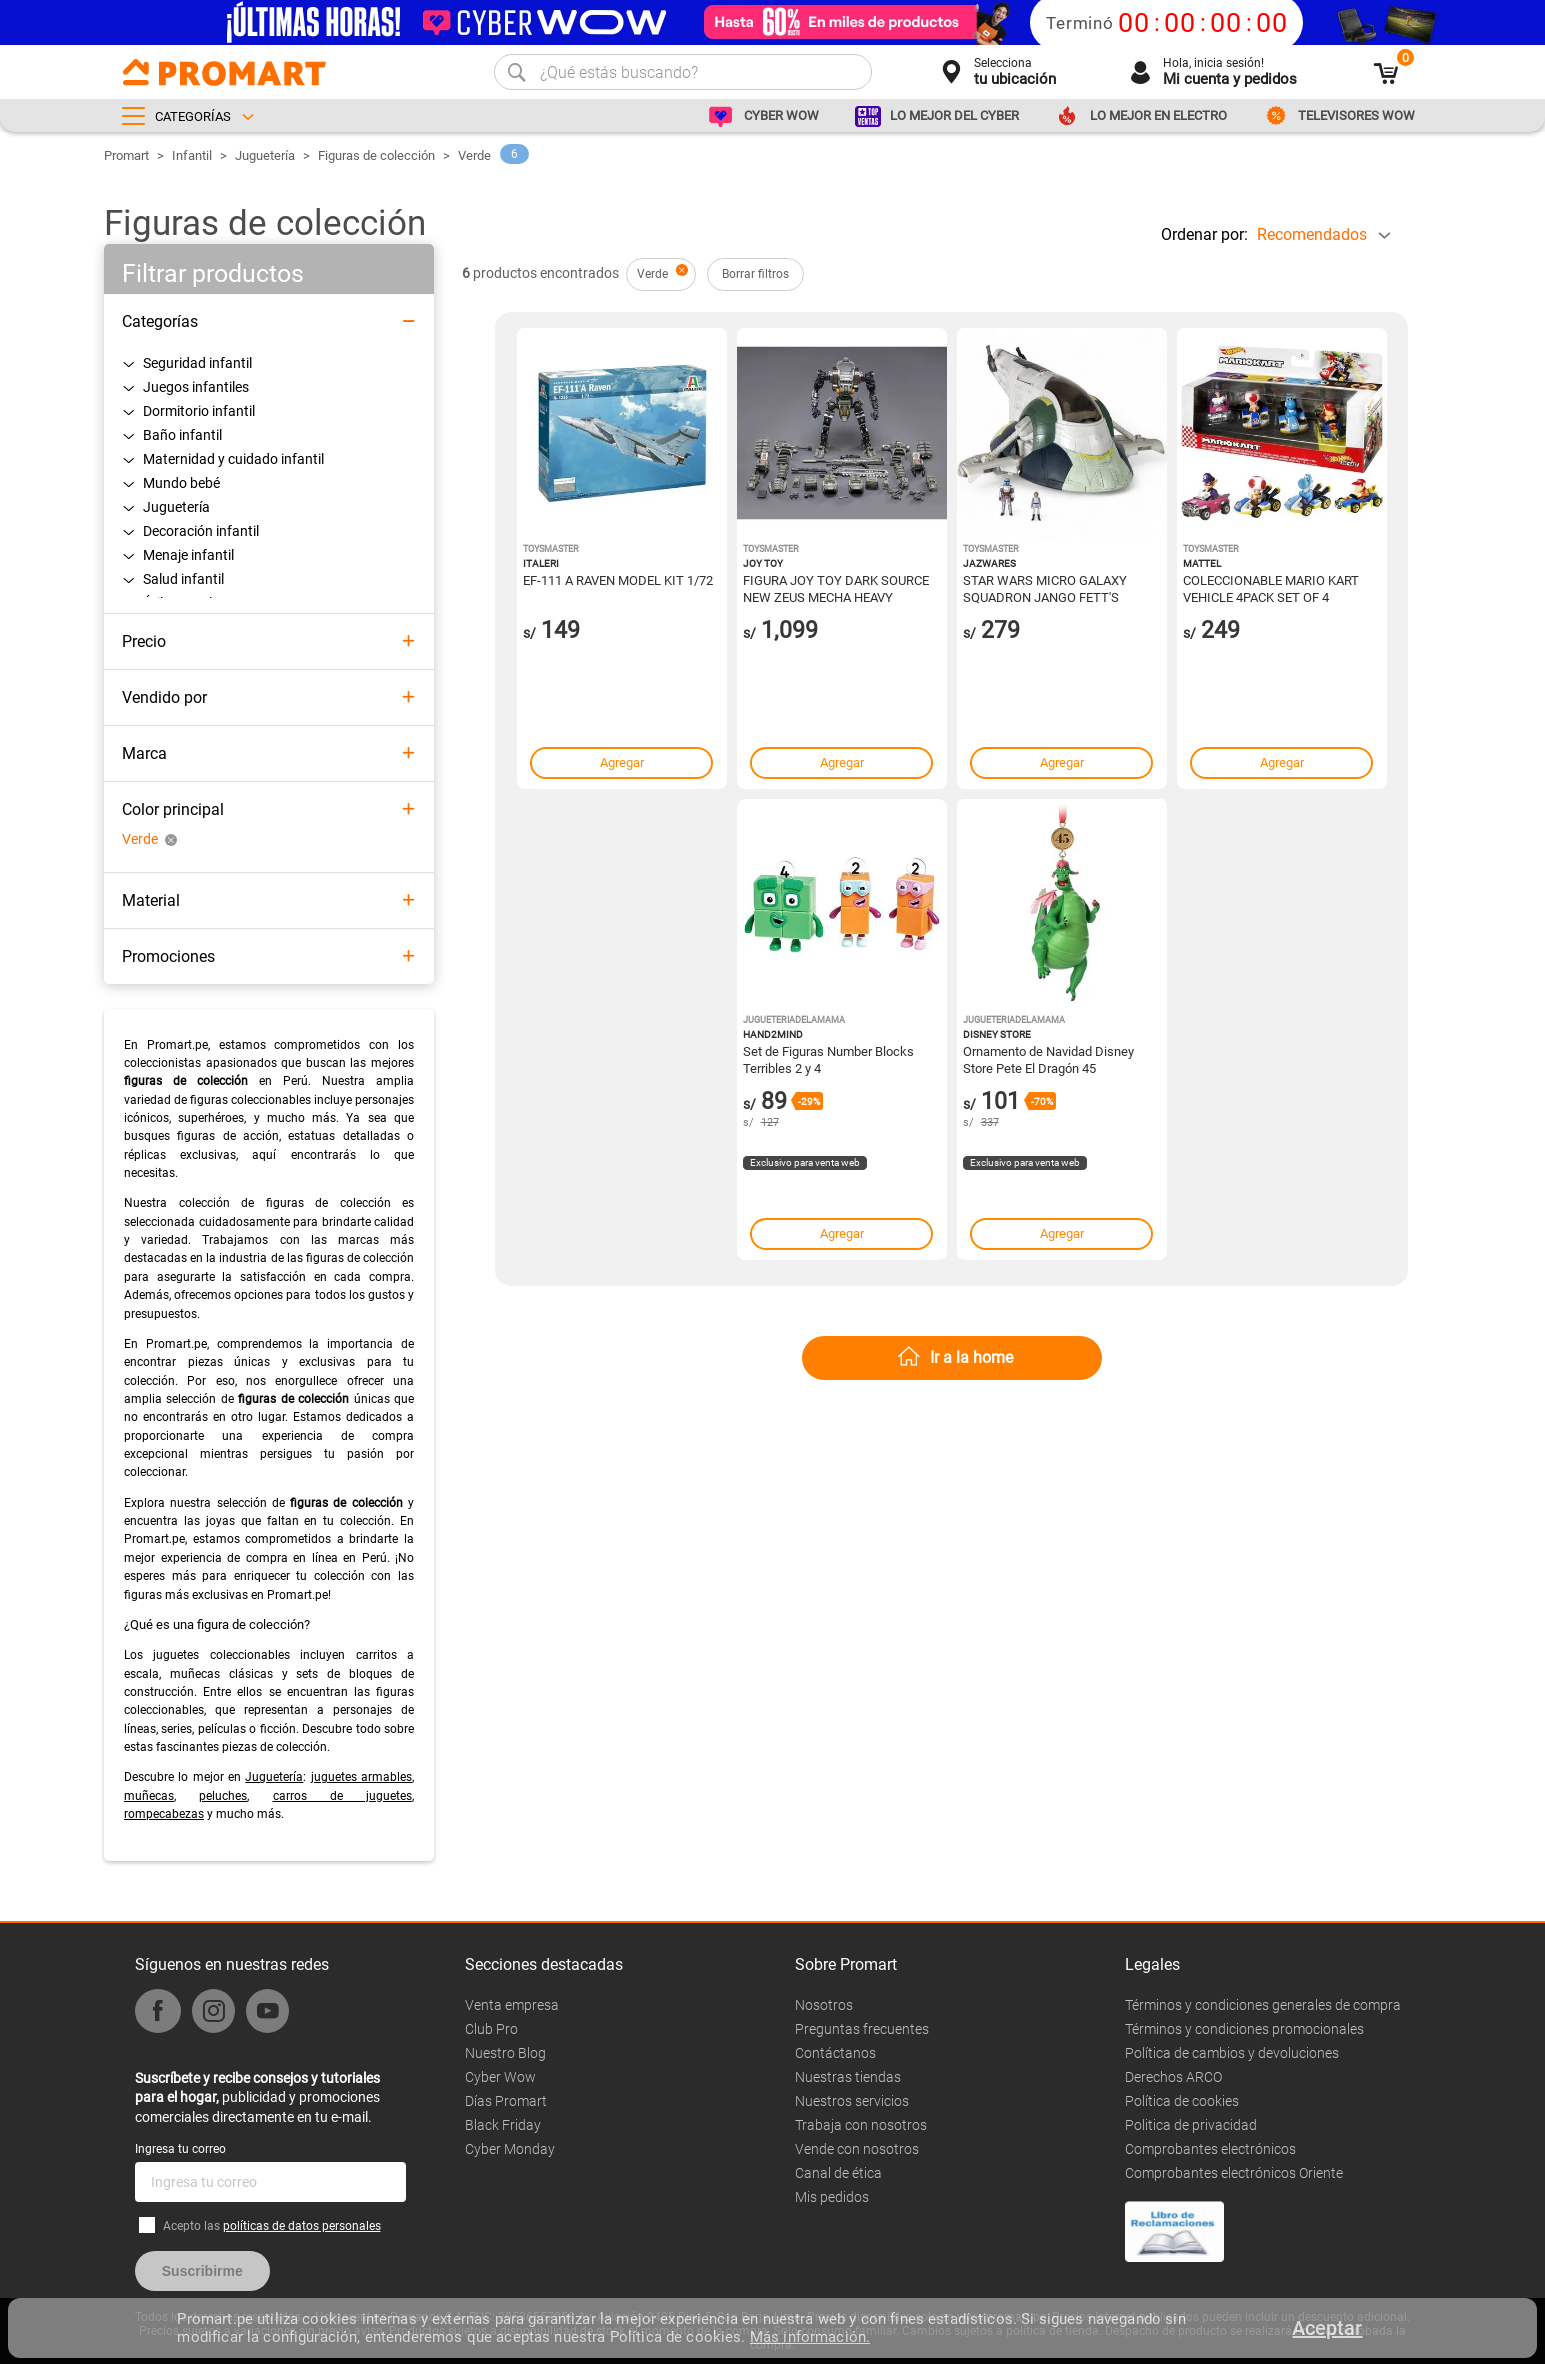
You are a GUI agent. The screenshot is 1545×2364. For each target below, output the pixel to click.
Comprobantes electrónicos (1210, 2149)
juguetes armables (361, 1777)
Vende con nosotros (857, 2149)
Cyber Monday (510, 2149)
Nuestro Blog (505, 2053)
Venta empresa (512, 2005)
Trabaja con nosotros (861, 2125)
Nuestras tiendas (848, 2077)
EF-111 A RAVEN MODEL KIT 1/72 (618, 580)
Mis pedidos (832, 2197)
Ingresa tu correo (180, 2149)
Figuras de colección (376, 155)
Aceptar (1327, 2328)
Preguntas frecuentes (862, 2029)
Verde (474, 155)
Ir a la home (971, 1357)
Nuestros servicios (852, 2101)
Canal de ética (838, 2173)
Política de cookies (1182, 2101)
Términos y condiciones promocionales (1244, 2029)
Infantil (192, 155)
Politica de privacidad (1191, 2125)
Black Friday (503, 2125)
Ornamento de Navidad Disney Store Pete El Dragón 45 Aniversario (1048, 1059)
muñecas (149, 1796)
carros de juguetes (343, 1796)
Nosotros (824, 2005)
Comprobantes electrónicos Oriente (1234, 2173)
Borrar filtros (755, 274)
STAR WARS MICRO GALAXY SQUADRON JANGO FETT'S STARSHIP (1045, 588)
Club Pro (491, 2029)
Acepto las (272, 2226)
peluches (223, 1796)
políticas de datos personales (302, 2226)
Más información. (810, 2337)
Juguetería (265, 155)
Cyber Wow (500, 2077)
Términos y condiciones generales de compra (1263, 2005)
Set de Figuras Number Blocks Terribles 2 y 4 (828, 1059)
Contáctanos (835, 2053)
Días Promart (506, 2101)
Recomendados (1312, 234)
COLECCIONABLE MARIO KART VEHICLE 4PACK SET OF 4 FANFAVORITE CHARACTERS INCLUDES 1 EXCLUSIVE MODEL (1275, 588)
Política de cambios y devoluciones (1232, 2053)
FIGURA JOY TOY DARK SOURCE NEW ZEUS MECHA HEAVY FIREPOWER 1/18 (836, 588)
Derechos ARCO (1173, 2077)
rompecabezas (164, 1814)
